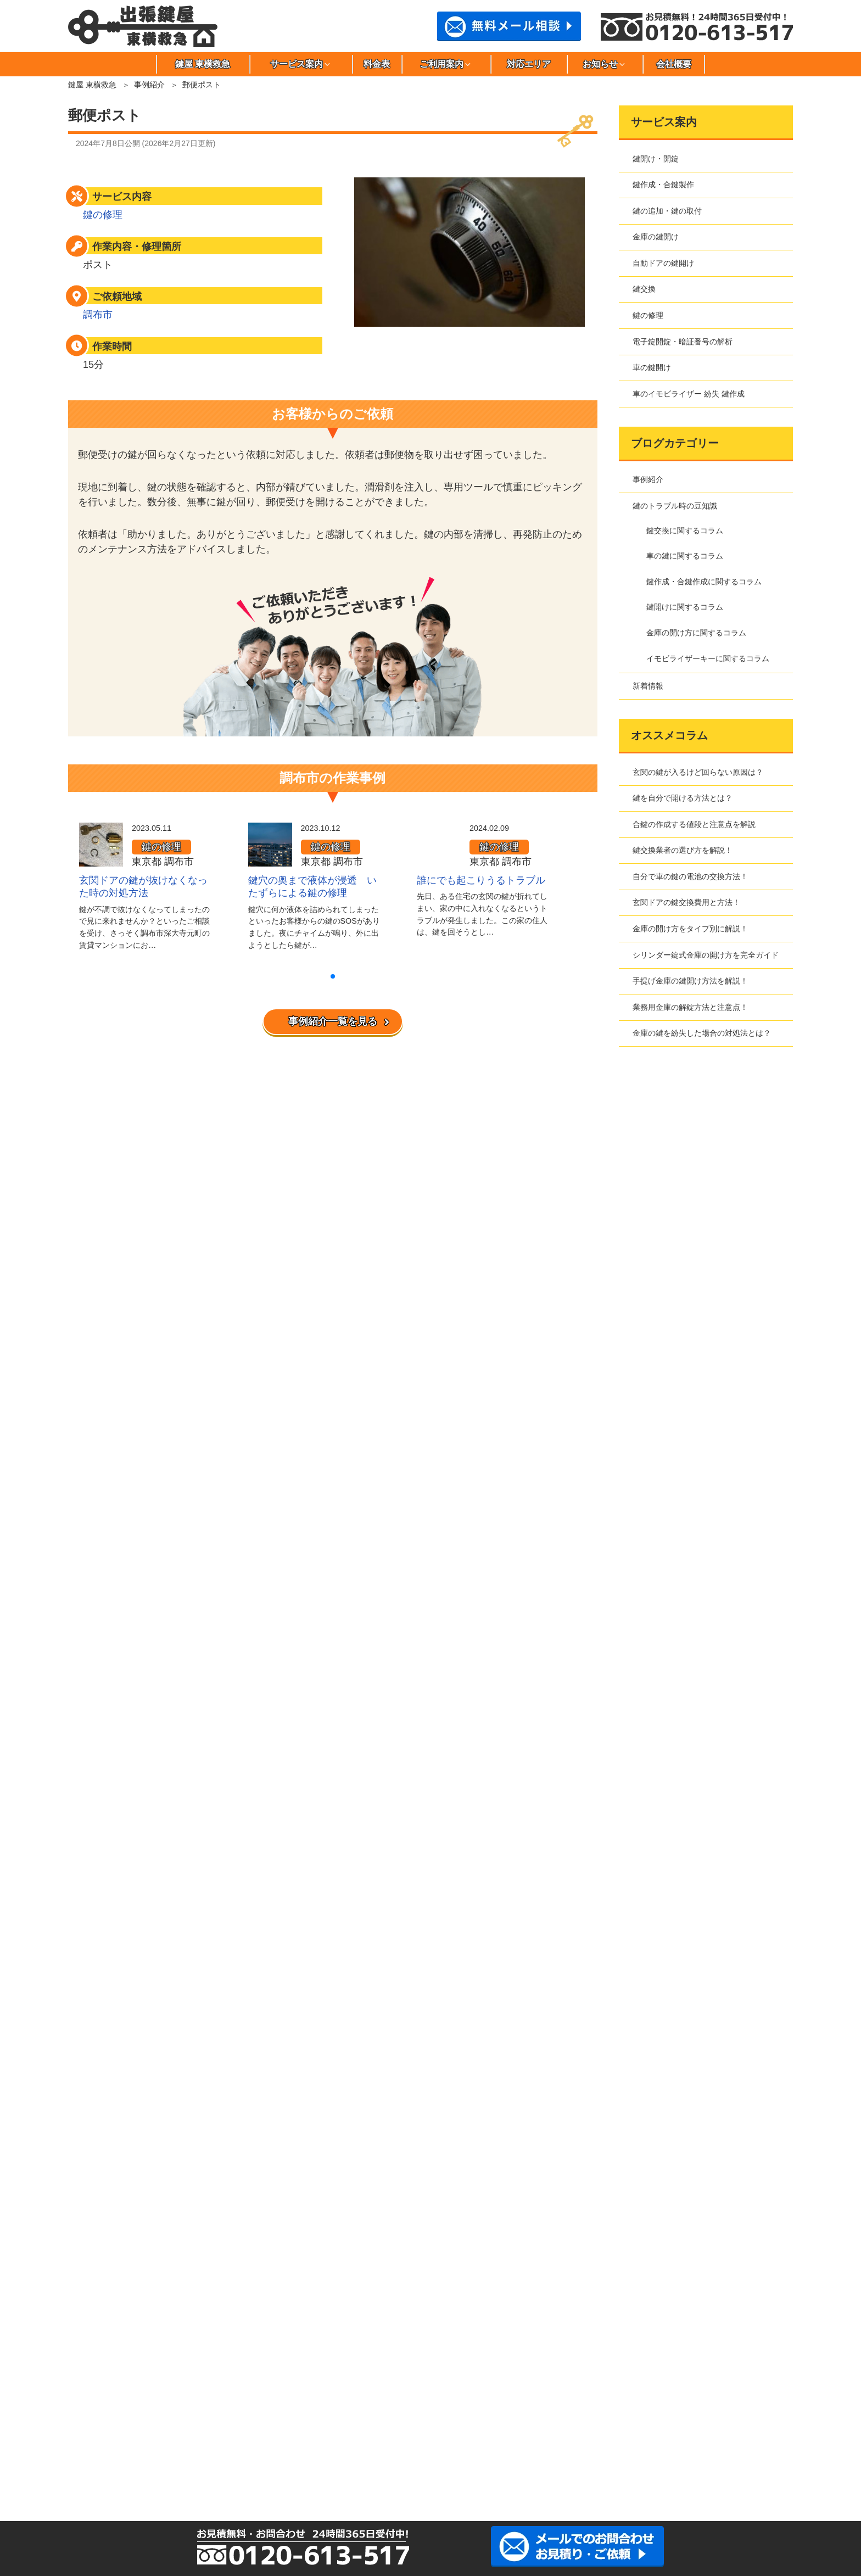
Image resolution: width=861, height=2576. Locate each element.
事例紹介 (149, 84)
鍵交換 (644, 288)
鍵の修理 (102, 214)
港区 (151, 2452)
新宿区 (744, 2415)
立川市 (300, 2434)
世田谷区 (201, 2434)
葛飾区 (399, 2415)
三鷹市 (102, 2452)
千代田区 (448, 2434)
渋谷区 (695, 2415)
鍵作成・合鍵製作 (663, 184)
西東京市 (596, 2434)
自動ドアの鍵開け (663, 263)
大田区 (349, 2415)
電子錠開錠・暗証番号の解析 (683, 341)
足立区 (102, 2415)
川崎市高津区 (448, 2452)
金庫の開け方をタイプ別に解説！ (690, 928)
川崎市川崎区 (349, 2452)
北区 (448, 2415)
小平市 (596, 2415)
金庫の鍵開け (656, 236)
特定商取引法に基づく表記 (133, 2028)
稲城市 (250, 2415)
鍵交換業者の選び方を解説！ (683, 850)
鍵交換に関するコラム (684, 530)
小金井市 (547, 2415)
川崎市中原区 (547, 2452)
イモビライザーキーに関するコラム (707, 658)
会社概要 (673, 64)
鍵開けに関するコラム (684, 606)
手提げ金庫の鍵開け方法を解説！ (690, 980)
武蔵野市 (201, 2452)
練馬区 (646, 2434)
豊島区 (497, 2434)
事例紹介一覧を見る (332, 1021)
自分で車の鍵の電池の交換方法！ (690, 876)
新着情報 (648, 685)
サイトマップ (110, 2044)
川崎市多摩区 (497, 2452)
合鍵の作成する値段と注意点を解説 (694, 824)
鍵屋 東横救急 (202, 64)
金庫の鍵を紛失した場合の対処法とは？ (702, 1033)
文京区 (744, 2434)
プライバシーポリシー (125, 2013)
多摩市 (349, 2434)
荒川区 (151, 2415)
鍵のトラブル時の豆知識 (675, 505)
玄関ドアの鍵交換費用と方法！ (686, 902)
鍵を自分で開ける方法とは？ (683, 798)
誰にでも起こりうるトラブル (481, 880)
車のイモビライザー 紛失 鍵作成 (689, 393)
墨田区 (151, 2434)
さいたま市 (645, 2452)
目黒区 (250, 2452)
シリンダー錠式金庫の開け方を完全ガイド (706, 955)
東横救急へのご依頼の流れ (133, 2140)
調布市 (98, 314)
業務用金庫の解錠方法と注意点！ (690, 1007)
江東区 (497, 2415)
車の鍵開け (652, 367)
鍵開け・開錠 (656, 158)
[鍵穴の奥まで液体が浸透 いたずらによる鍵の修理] (270, 858)
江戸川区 (300, 2415)
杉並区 (102, 2434)
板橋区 (201, 2415)
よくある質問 (110, 2155)
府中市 (695, 2434)
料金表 (377, 64)
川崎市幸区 (398, 2452)
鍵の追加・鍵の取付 (667, 210)
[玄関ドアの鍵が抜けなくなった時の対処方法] (101, 858)
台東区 (250, 2434)
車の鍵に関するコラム (684, 555)
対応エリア (529, 64)
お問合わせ (106, 2059)
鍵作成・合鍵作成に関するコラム (704, 581)
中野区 (547, 2434)
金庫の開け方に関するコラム (696, 632)
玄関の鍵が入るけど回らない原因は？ (698, 772)
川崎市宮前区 (596, 2452)
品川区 (646, 2415)
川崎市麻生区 (300, 2452)
